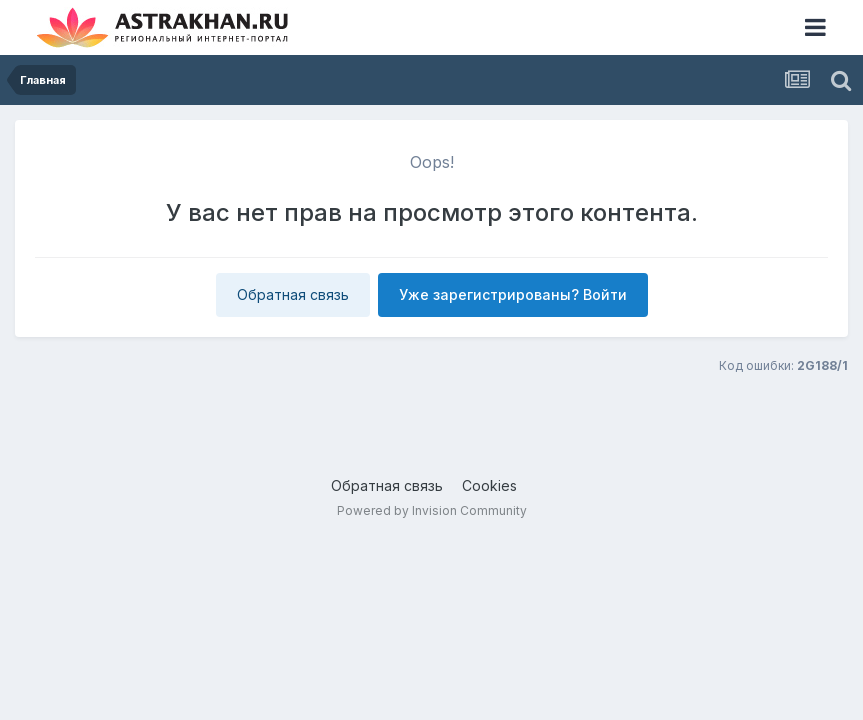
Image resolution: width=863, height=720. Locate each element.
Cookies (489, 485)
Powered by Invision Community (432, 510)
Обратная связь (293, 294)
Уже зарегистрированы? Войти (513, 294)
